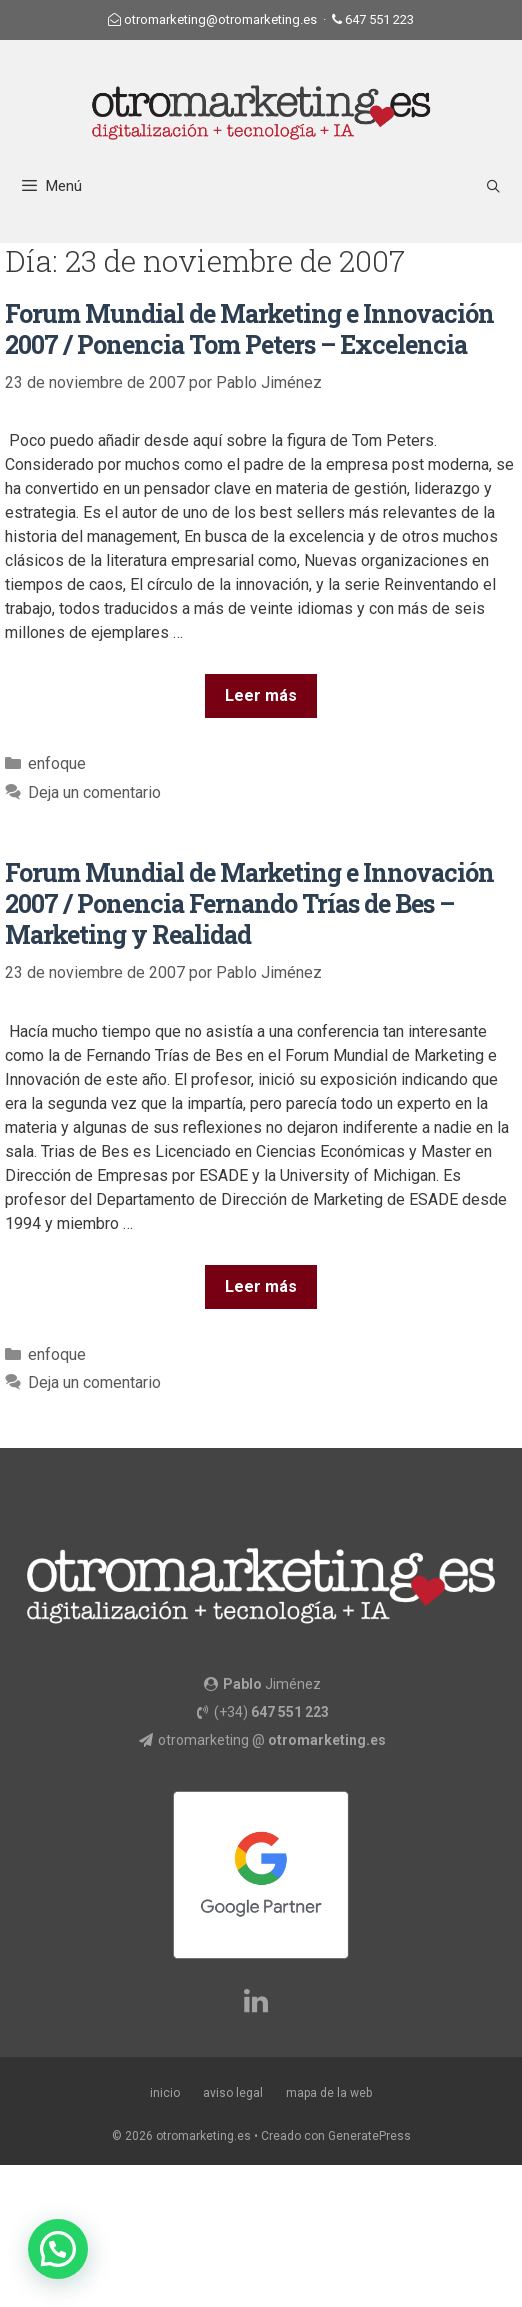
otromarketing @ (272, 1740)
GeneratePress (369, 2136)
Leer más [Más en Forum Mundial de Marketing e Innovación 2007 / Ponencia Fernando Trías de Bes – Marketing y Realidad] (261, 1286)
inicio (165, 2093)
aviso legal (233, 2093)
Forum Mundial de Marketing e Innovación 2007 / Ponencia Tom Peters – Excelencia (249, 329)
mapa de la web (329, 2093)
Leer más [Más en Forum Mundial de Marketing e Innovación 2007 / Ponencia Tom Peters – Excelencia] (261, 695)
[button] (58, 2249)
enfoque (57, 763)
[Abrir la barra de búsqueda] (493, 186)
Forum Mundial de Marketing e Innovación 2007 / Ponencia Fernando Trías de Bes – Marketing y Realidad (249, 903)
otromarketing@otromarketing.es (220, 19)
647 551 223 (379, 19)
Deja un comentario (94, 792)
